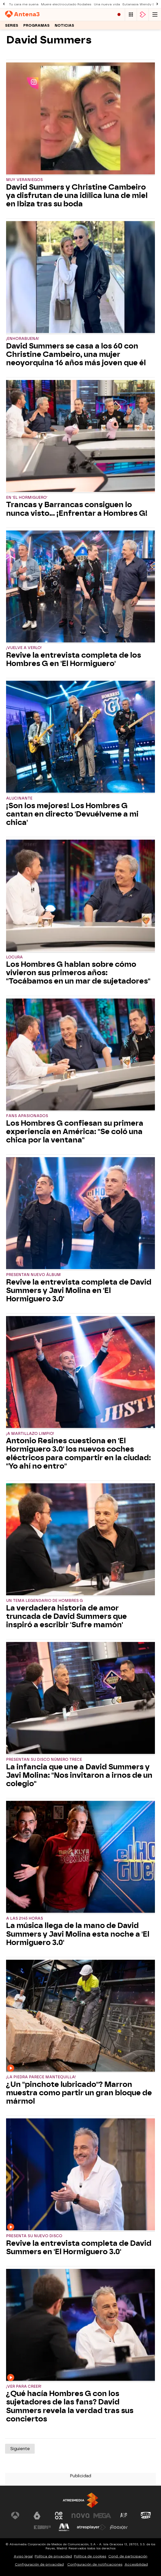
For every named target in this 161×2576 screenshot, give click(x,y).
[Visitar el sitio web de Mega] (102, 2515)
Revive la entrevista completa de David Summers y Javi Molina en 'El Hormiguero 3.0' (78, 1290)
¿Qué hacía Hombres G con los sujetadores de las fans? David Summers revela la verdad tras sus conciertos (69, 2406)
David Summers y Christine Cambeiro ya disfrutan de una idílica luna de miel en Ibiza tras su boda (77, 195)
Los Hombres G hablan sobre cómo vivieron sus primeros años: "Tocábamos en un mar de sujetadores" (78, 972)
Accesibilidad (136, 2564)
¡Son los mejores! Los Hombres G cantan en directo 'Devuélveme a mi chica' (72, 814)
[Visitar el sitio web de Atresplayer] (91, 2527)
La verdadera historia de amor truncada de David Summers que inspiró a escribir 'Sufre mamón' (66, 1616)
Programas (36, 25)
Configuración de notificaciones (95, 2564)
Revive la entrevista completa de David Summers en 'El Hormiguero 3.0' (78, 2247)
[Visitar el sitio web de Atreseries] (124, 2515)
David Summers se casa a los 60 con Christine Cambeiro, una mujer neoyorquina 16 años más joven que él (76, 354)
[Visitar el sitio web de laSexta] (37, 2515)
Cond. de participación (127, 2556)
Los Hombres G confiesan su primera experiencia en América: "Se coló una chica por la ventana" (74, 1131)
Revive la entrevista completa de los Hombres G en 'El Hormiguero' (73, 659)
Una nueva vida (107, 4)
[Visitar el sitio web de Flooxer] (119, 2527)
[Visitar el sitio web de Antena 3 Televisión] (15, 2515)
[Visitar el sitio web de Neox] (59, 2515)
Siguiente (20, 2448)
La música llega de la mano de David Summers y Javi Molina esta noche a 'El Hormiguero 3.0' (77, 1934)
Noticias (64, 25)
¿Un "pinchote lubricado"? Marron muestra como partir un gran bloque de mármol (79, 2092)
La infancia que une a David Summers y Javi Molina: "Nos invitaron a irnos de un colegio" (79, 1775)
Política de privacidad (53, 2556)
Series (11, 25)
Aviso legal (23, 2556)
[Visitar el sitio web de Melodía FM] (64, 2527)
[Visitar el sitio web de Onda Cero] (146, 2515)
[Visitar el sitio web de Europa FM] (42, 2527)
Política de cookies (90, 2556)
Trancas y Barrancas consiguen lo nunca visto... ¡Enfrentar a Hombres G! (77, 509)
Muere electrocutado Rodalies (66, 4)
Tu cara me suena (23, 4)
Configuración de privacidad (39, 2564)
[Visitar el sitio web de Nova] (80, 2515)
